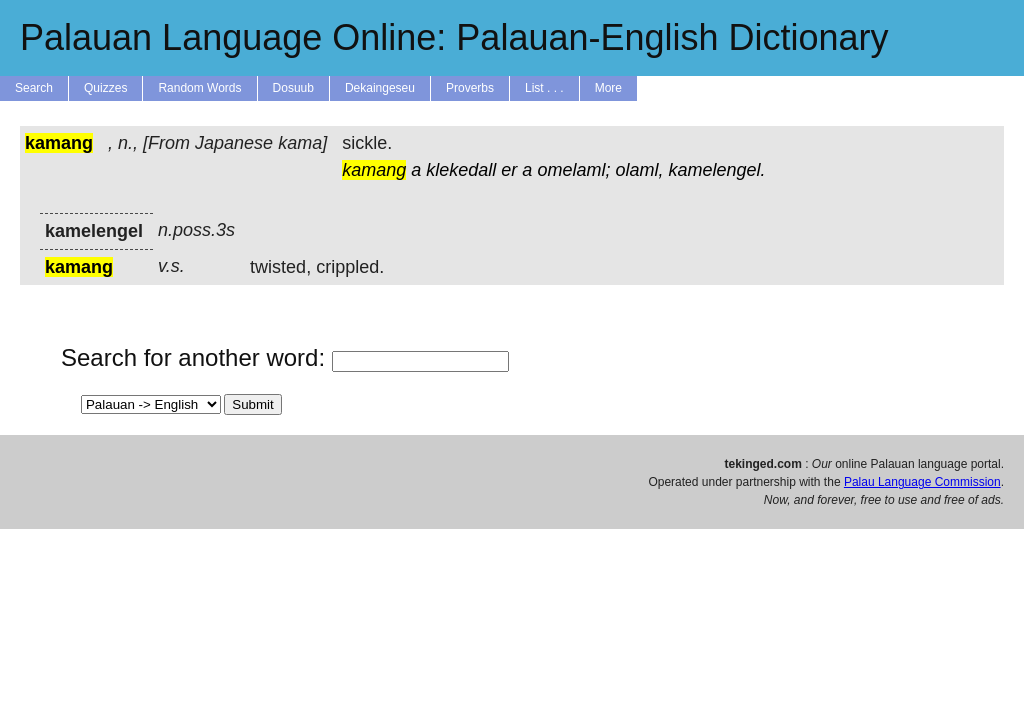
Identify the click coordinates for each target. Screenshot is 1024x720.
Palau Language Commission (922, 482)
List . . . (544, 88)
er (509, 170)
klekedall (461, 170)
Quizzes (105, 88)
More (608, 88)
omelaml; (573, 170)
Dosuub (293, 88)
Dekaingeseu (380, 88)
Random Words (199, 88)
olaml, (639, 170)
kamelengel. (716, 170)
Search (34, 88)
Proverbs (470, 88)
